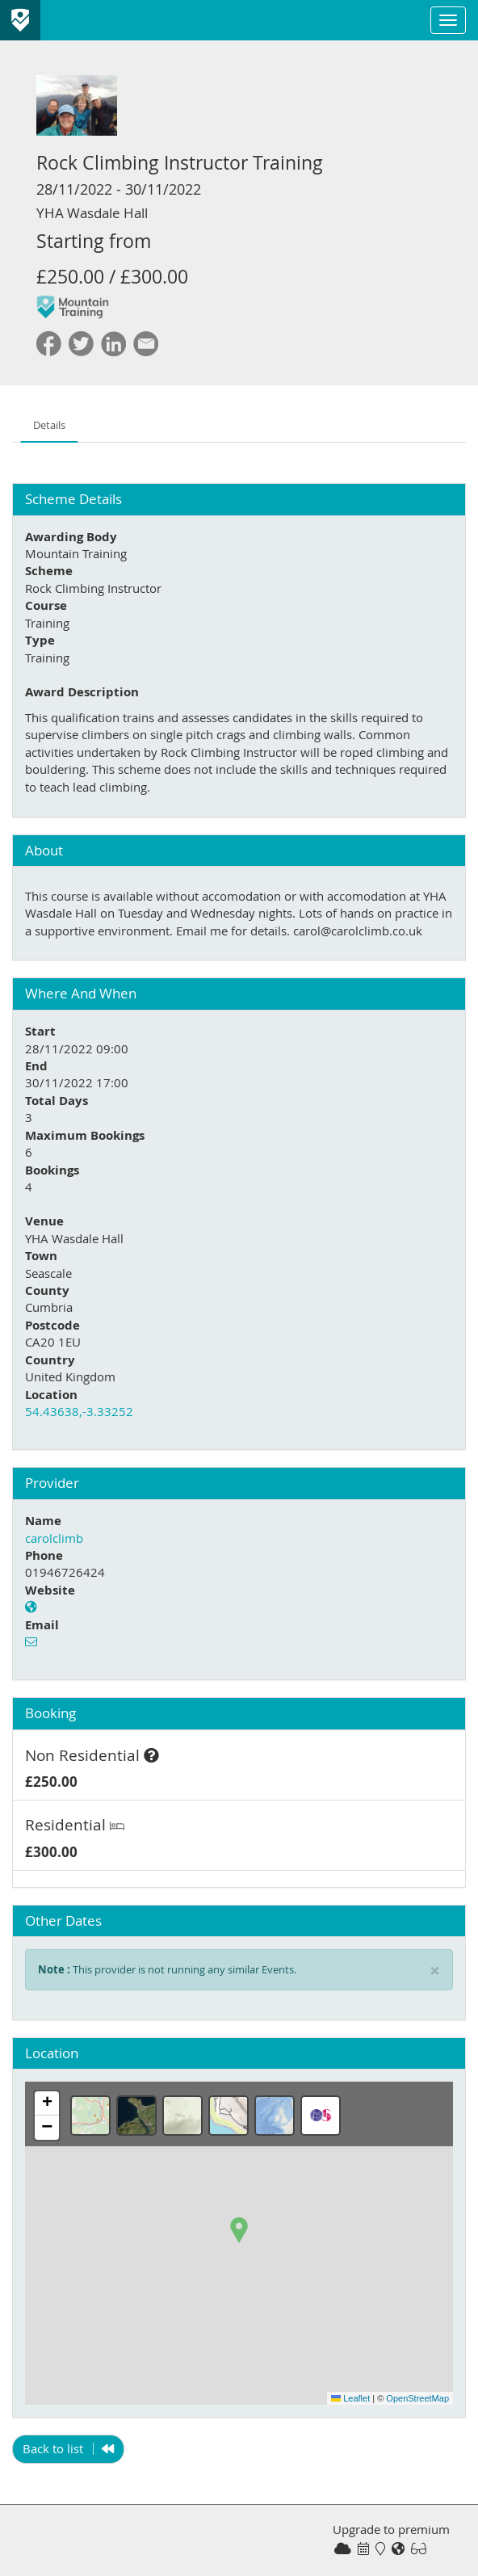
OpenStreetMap (417, 2398)
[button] (239, 2230)
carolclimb (54, 1538)
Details (49, 425)
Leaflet (350, 2398)
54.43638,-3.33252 (79, 1411)
